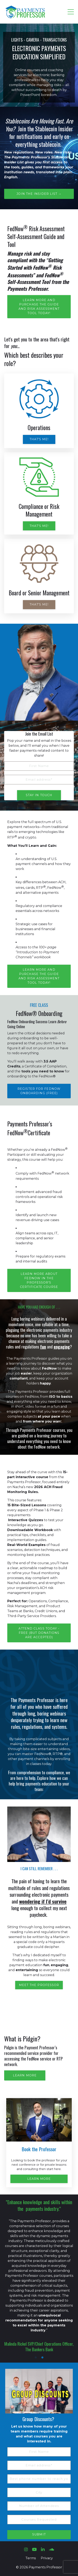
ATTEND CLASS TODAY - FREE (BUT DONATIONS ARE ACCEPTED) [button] (39, 1633)
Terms (30, 2558)
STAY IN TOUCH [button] (39, 795)
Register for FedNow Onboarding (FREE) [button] (39, 1091)
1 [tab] (36, 2357)
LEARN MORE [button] (25, 2075)
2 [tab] (42, 2357)
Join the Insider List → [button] (38, 194)
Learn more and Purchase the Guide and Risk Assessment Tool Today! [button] (39, 306)
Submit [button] (39, 2534)
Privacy (47, 2558)
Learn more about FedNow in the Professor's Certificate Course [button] (39, 1280)
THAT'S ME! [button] (39, 439)
